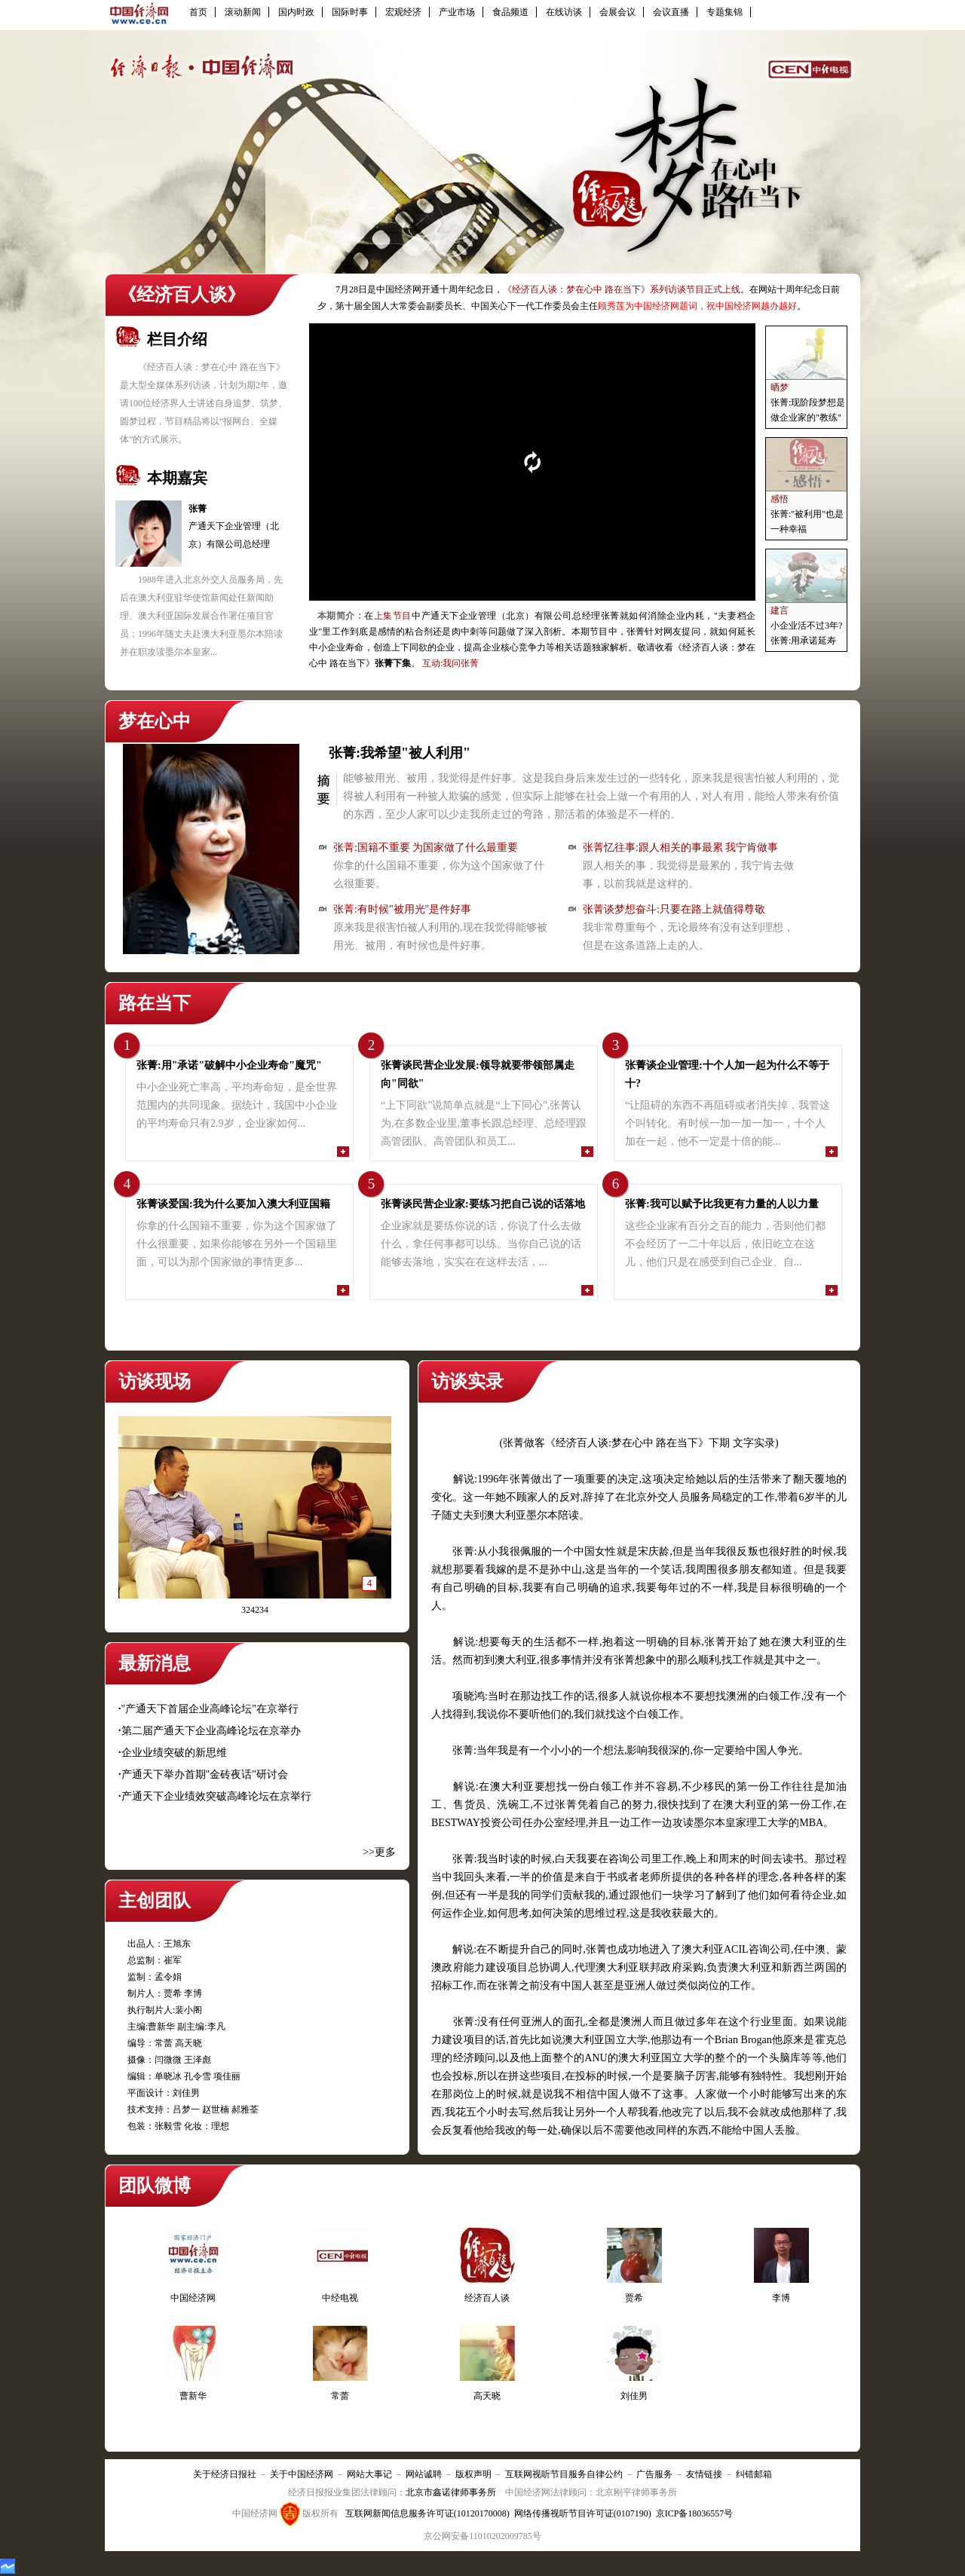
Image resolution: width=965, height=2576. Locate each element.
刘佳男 (634, 2396)
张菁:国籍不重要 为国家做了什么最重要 (425, 847)
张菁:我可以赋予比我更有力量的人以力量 (722, 1204)
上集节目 (393, 615)
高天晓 (487, 2396)
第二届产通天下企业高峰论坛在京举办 (211, 1730)
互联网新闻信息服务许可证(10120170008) (427, 2513)
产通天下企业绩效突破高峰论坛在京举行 (216, 1796)
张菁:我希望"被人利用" (399, 752)
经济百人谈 (487, 2298)
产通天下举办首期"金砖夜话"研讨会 (204, 1774)
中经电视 (340, 2298)
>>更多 (379, 1852)
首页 (198, 12)
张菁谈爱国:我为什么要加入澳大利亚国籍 (233, 1204)
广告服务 (654, 2474)
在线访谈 (564, 12)
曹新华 (193, 2396)
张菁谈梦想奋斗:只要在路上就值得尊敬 (674, 909)
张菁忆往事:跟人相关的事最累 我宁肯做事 (680, 847)
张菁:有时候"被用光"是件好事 (402, 909)
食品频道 (510, 12)
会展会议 (617, 12)
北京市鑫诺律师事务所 (451, 2492)
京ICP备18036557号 (695, 2513)
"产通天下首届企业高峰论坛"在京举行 (210, 1709)
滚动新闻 (243, 12)
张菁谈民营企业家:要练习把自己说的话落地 (483, 1204)
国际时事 (350, 12)
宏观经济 (403, 12)
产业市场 (457, 12)
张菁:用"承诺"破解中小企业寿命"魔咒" (229, 1065)
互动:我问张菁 (450, 663)
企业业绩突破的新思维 (174, 1752)
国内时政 (296, 12)
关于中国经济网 (301, 2474)
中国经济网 (193, 2298)
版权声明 (473, 2474)
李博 (781, 2298)
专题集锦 (724, 12)
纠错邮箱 (754, 2474)
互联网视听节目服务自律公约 (564, 2474)
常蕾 (340, 2396)
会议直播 (671, 12)
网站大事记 (369, 2474)
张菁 (197, 508)
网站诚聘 (424, 2474)
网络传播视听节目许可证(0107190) (582, 2513)
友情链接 (704, 2474)
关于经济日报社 (224, 2474)
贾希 (634, 2298)
